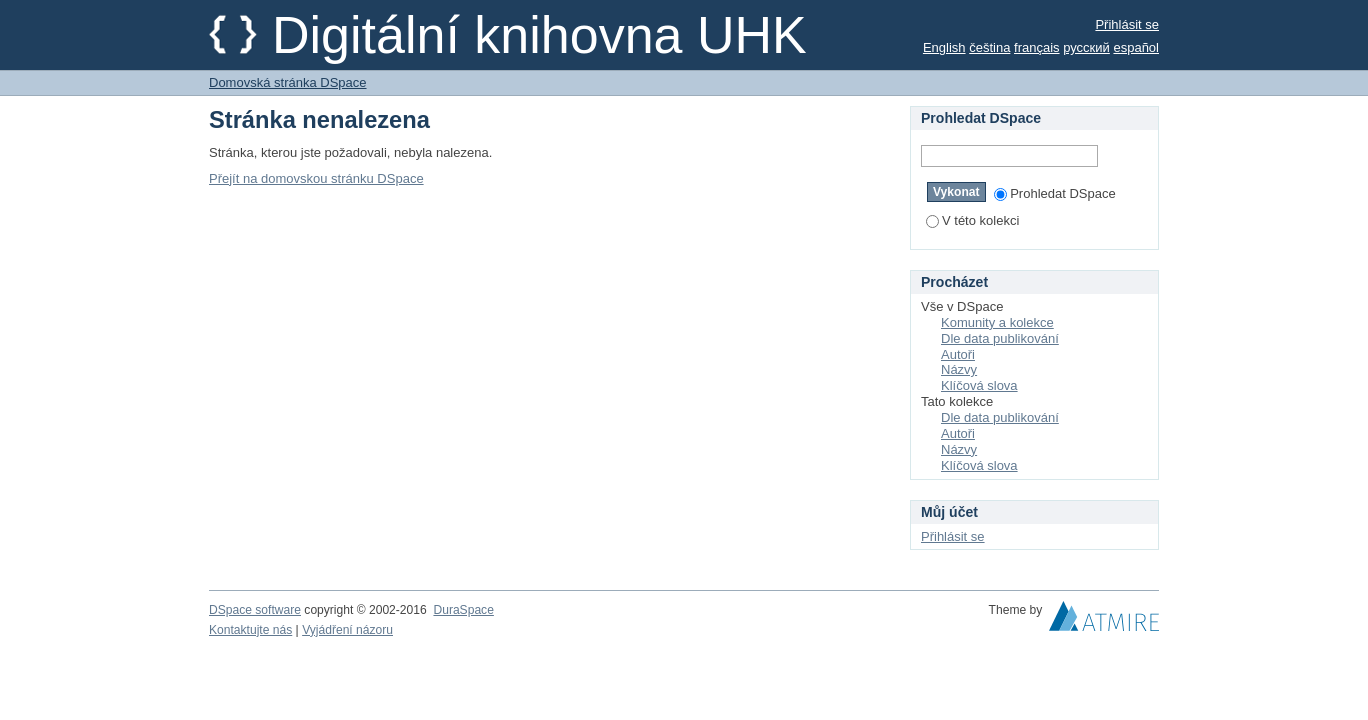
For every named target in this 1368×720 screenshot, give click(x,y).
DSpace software (255, 610)
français (1037, 47)
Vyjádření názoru (347, 630)
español (1136, 47)
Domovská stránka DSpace (288, 82)
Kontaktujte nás (250, 630)
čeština (989, 47)
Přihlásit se (1127, 24)
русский (1086, 47)
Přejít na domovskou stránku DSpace (316, 178)
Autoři (958, 354)
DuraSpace (463, 610)
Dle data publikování (1000, 338)
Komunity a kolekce (997, 322)
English (944, 47)
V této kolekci (972, 220)
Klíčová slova (979, 385)
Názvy (959, 369)
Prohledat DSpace (1055, 193)
